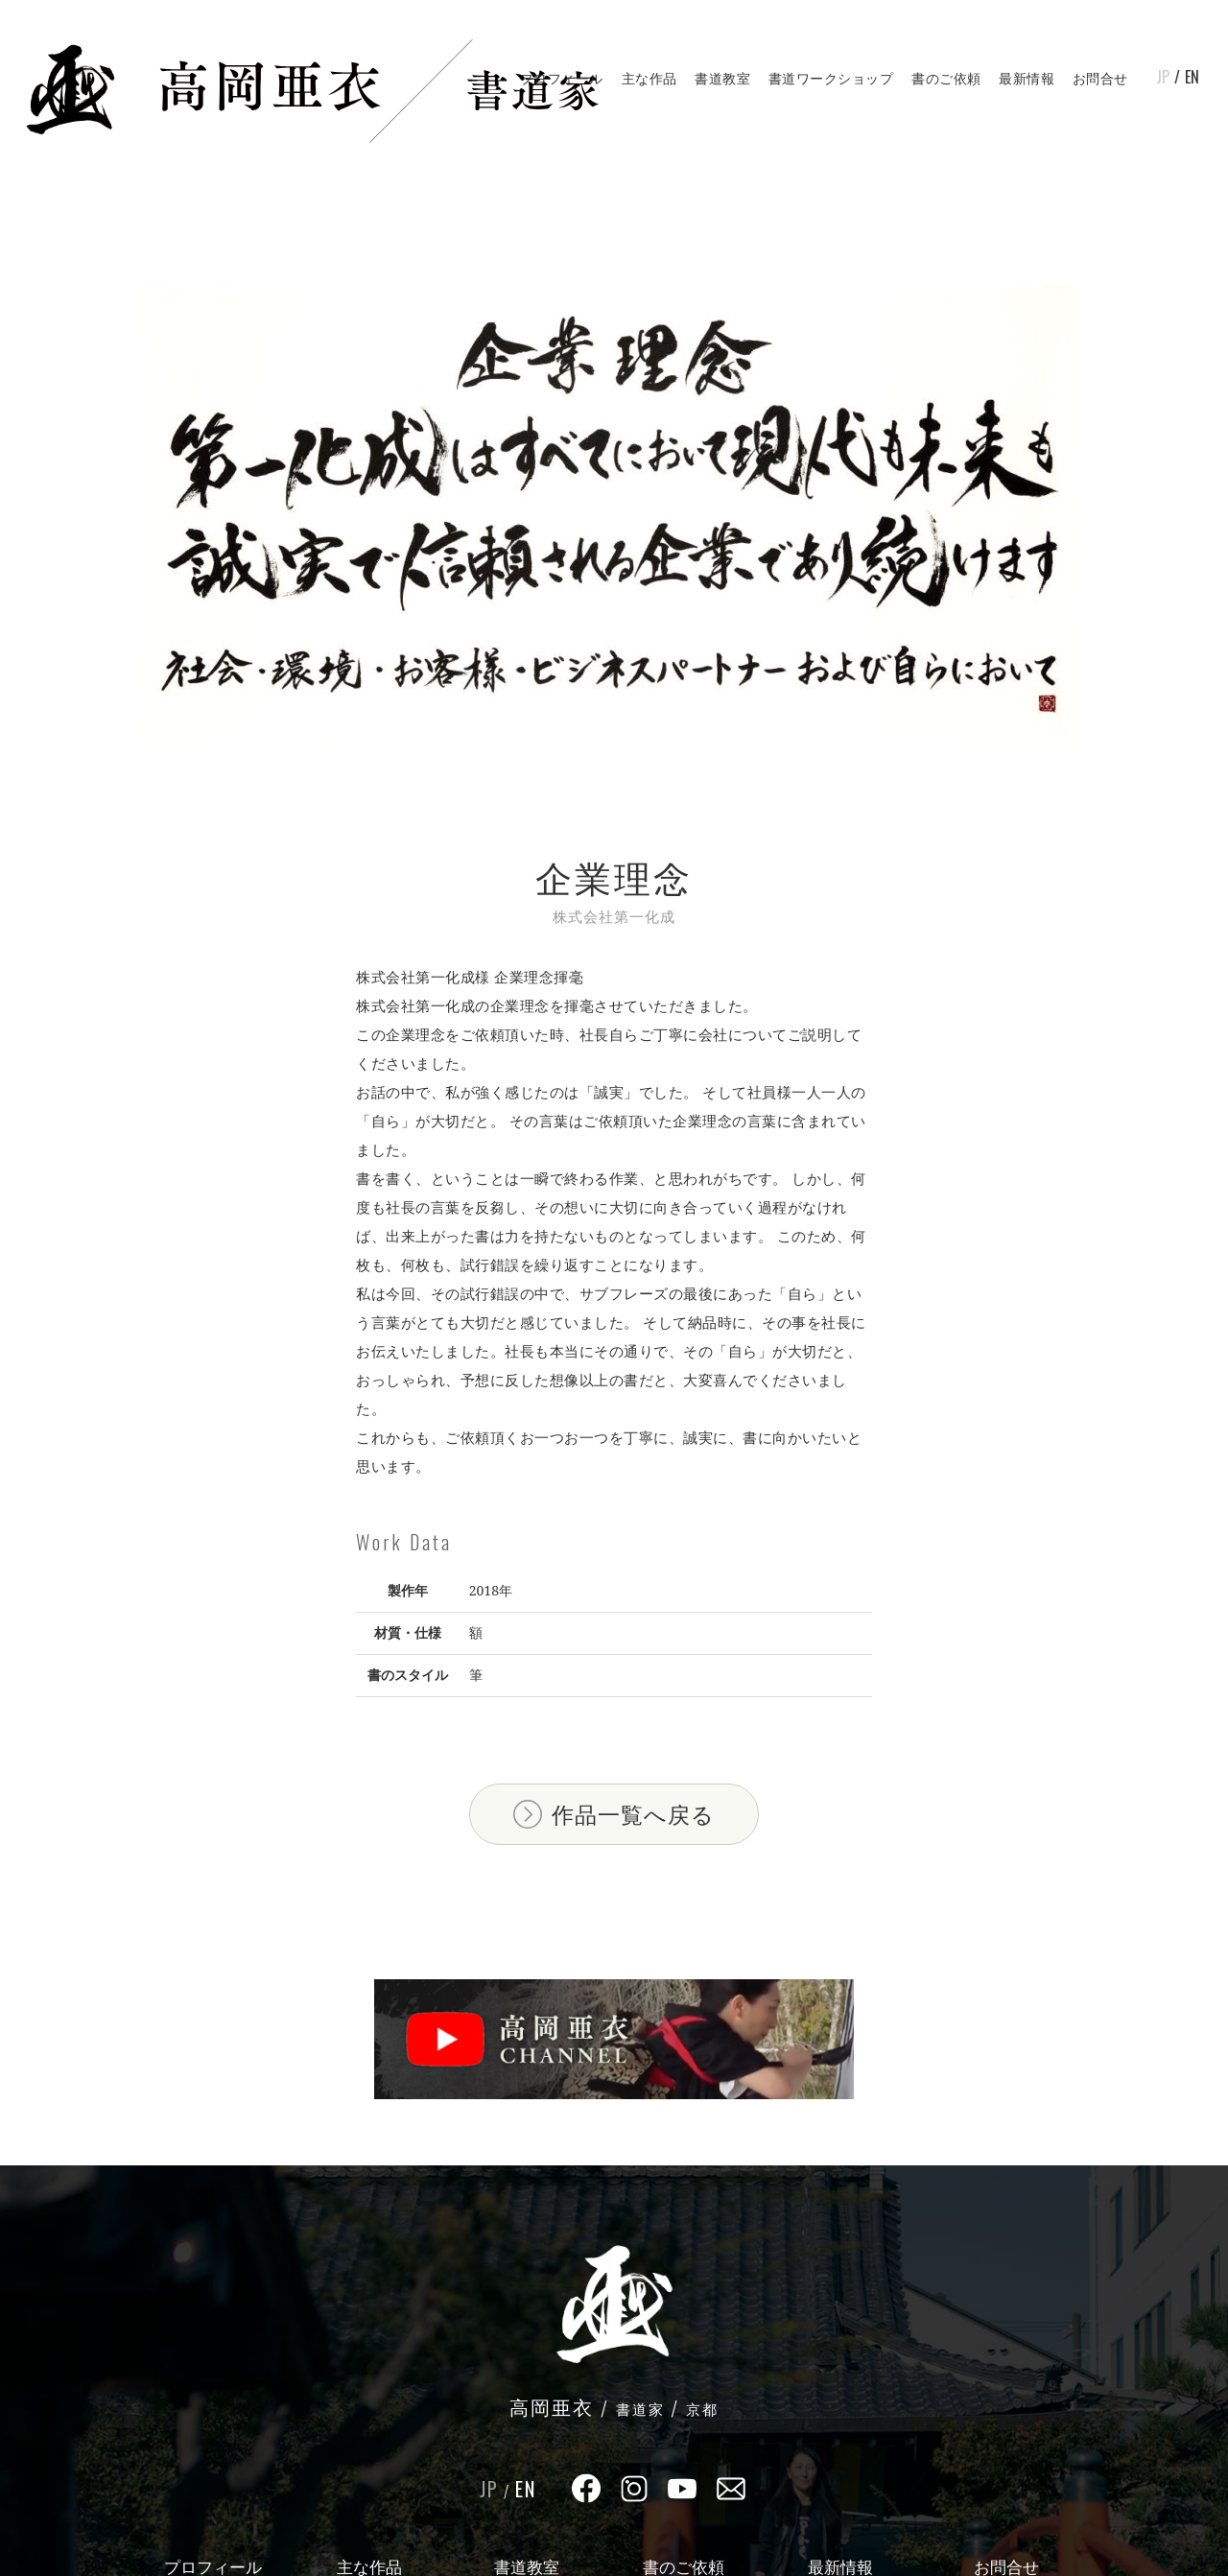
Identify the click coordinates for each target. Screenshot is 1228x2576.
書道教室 (722, 78)
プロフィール (561, 78)
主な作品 (649, 78)
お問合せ (1100, 78)
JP (1162, 76)
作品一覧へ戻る (633, 1814)
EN (1192, 76)
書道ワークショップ (831, 78)
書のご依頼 (946, 78)
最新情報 (1026, 78)
